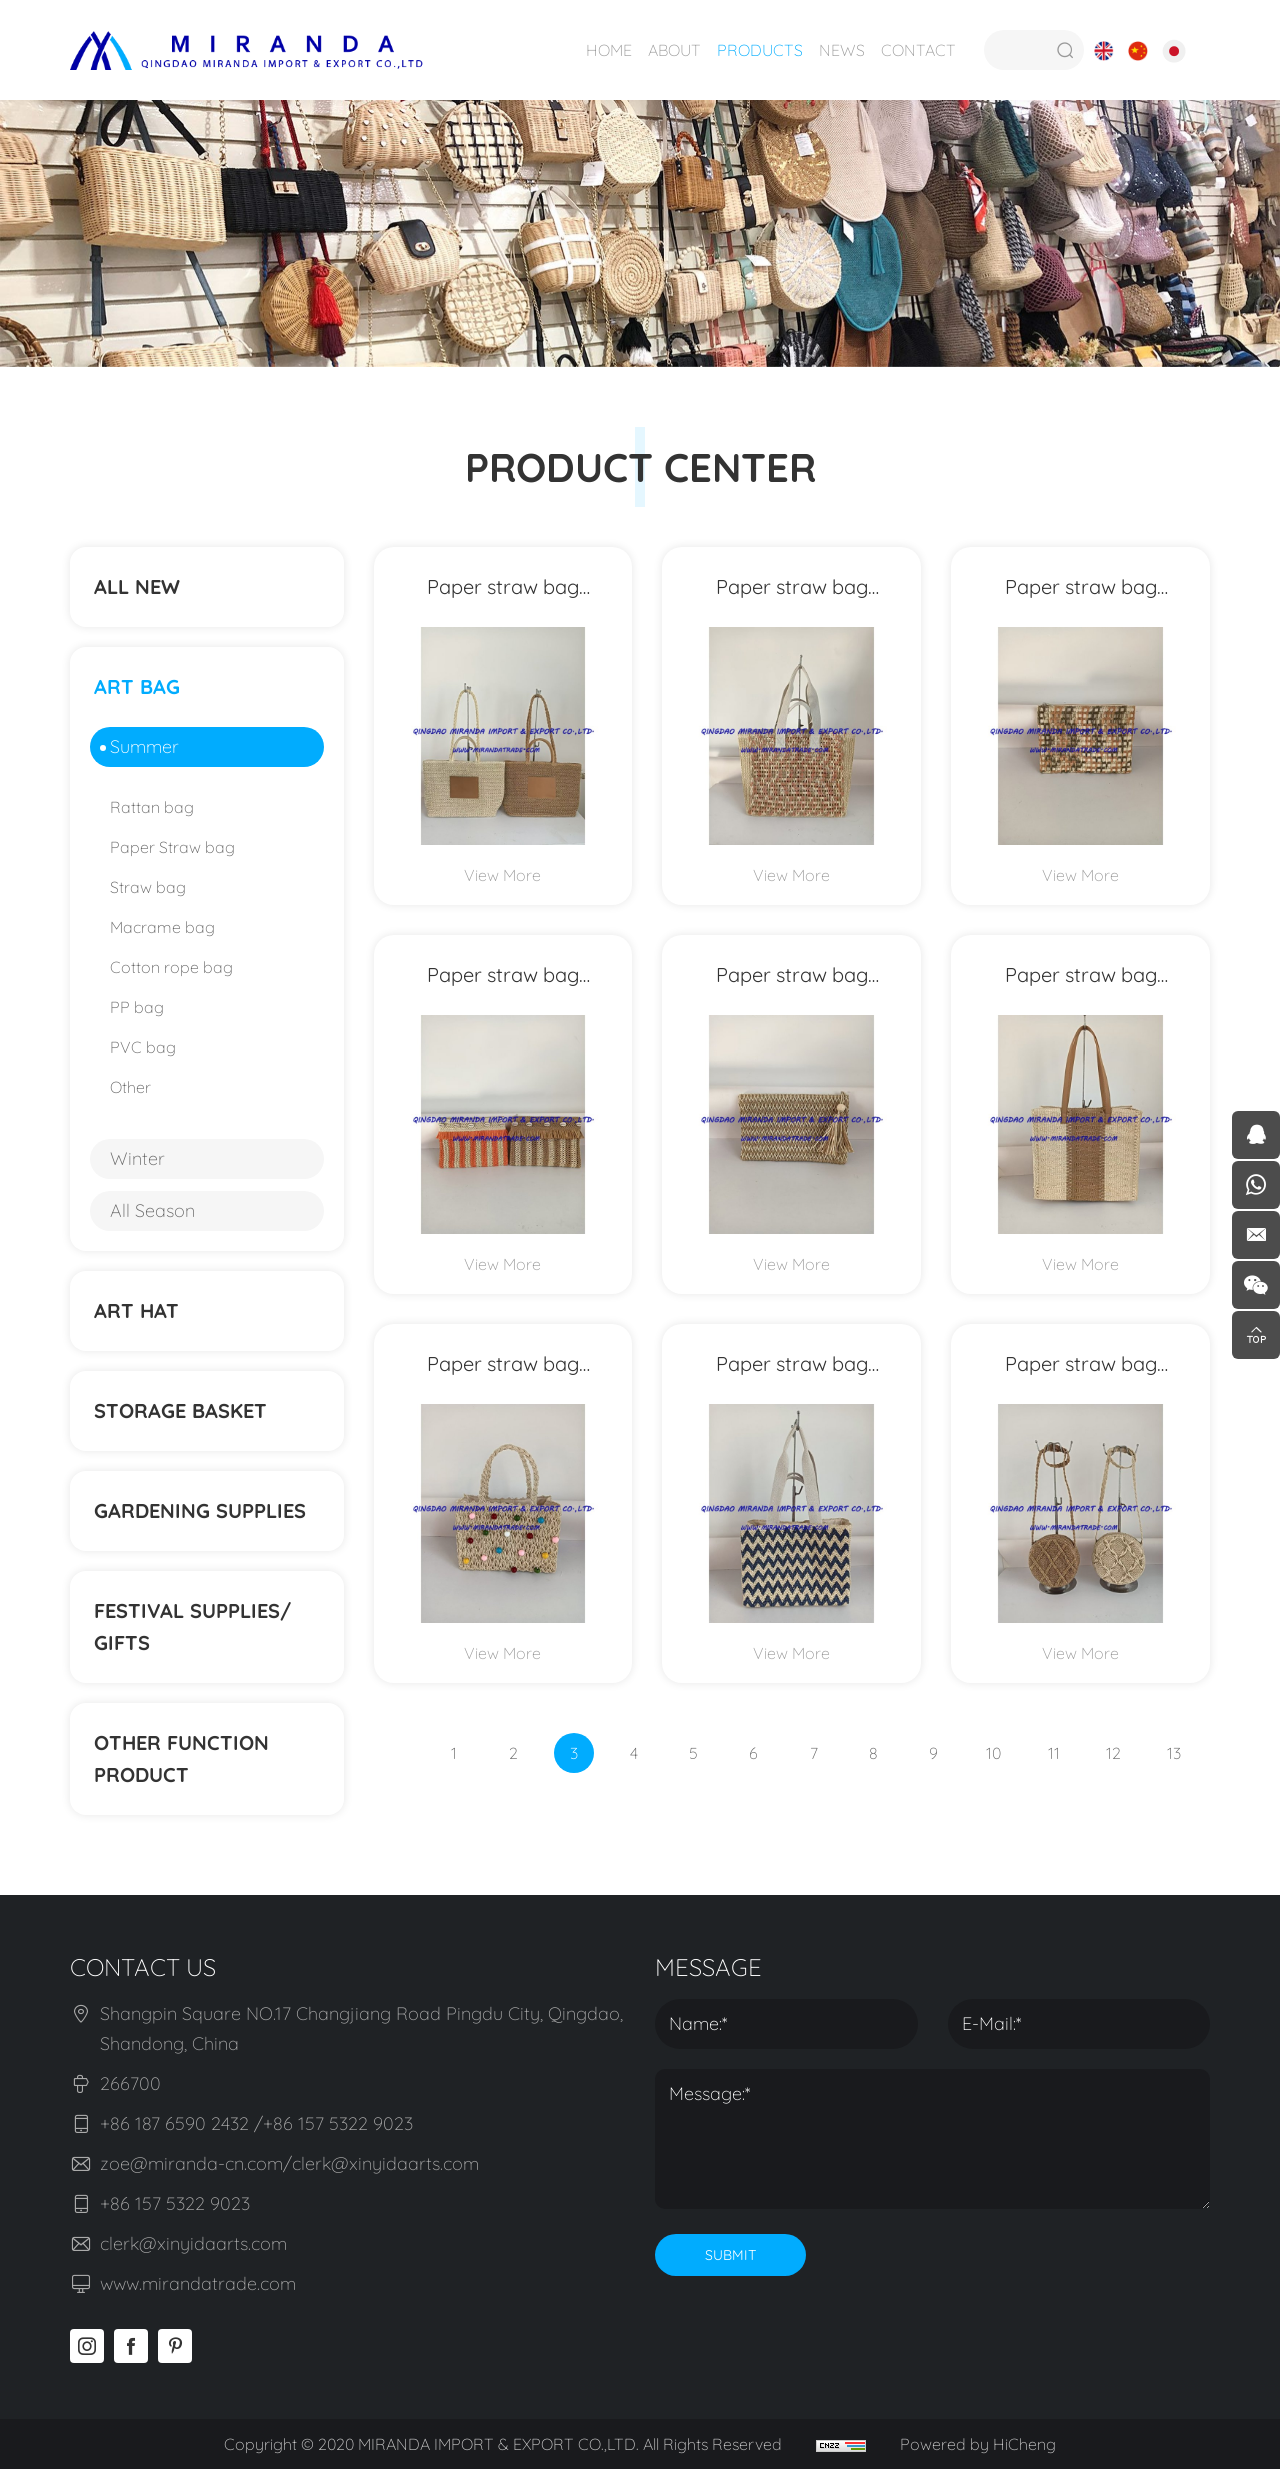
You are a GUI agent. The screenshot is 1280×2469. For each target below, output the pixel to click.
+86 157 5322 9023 (175, 2203)
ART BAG (137, 686)
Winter (137, 1158)
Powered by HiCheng (978, 2444)
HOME (609, 50)
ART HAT (136, 1310)
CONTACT (918, 50)
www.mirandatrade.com (198, 2283)
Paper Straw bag (172, 847)
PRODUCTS (760, 50)
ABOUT (674, 50)
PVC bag (143, 1047)
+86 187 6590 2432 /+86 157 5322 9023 (256, 2123)
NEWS (842, 50)
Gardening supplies (200, 1510)
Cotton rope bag (171, 967)
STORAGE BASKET (180, 1410)
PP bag (137, 1007)
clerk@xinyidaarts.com (193, 2243)
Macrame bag (162, 927)
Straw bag (148, 887)
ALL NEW (137, 586)
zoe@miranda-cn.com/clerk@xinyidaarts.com (289, 2163)
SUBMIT (730, 2255)
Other (130, 1087)
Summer (144, 746)
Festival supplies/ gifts (192, 1626)
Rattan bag (152, 807)
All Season (152, 1210)
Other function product (181, 1758)
